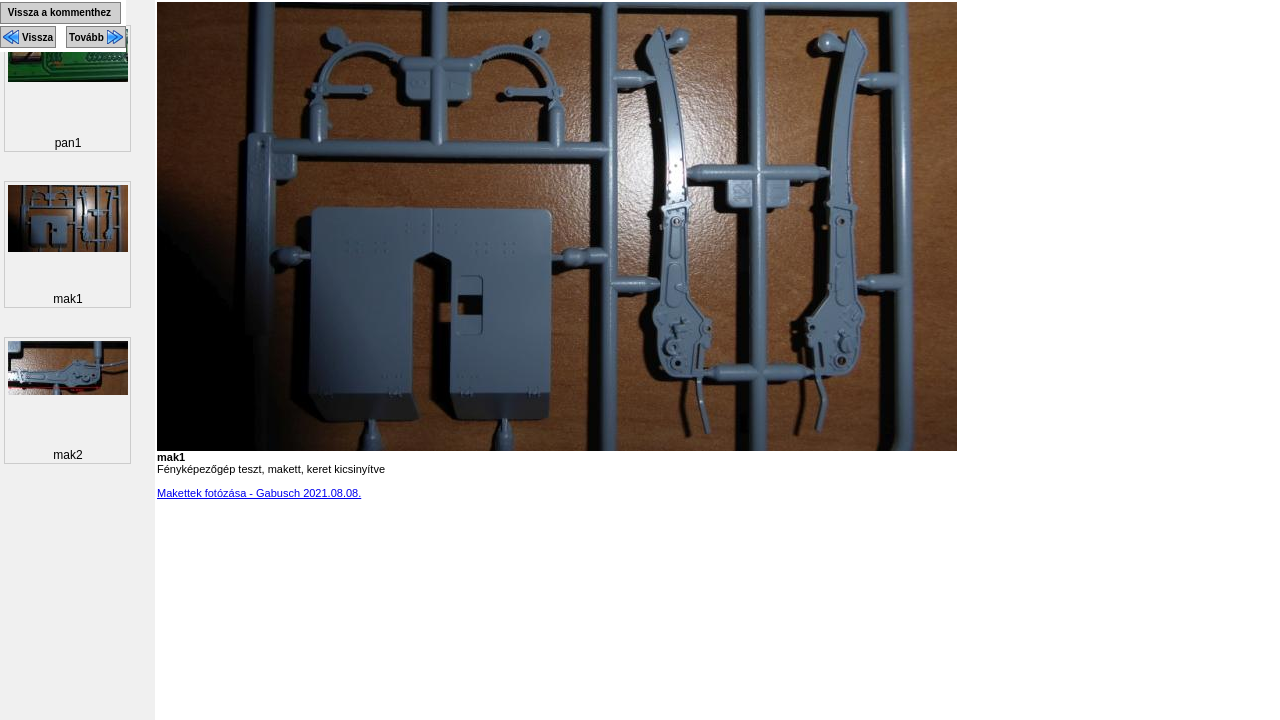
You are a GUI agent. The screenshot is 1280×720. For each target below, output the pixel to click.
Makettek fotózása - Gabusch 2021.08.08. (259, 493)
